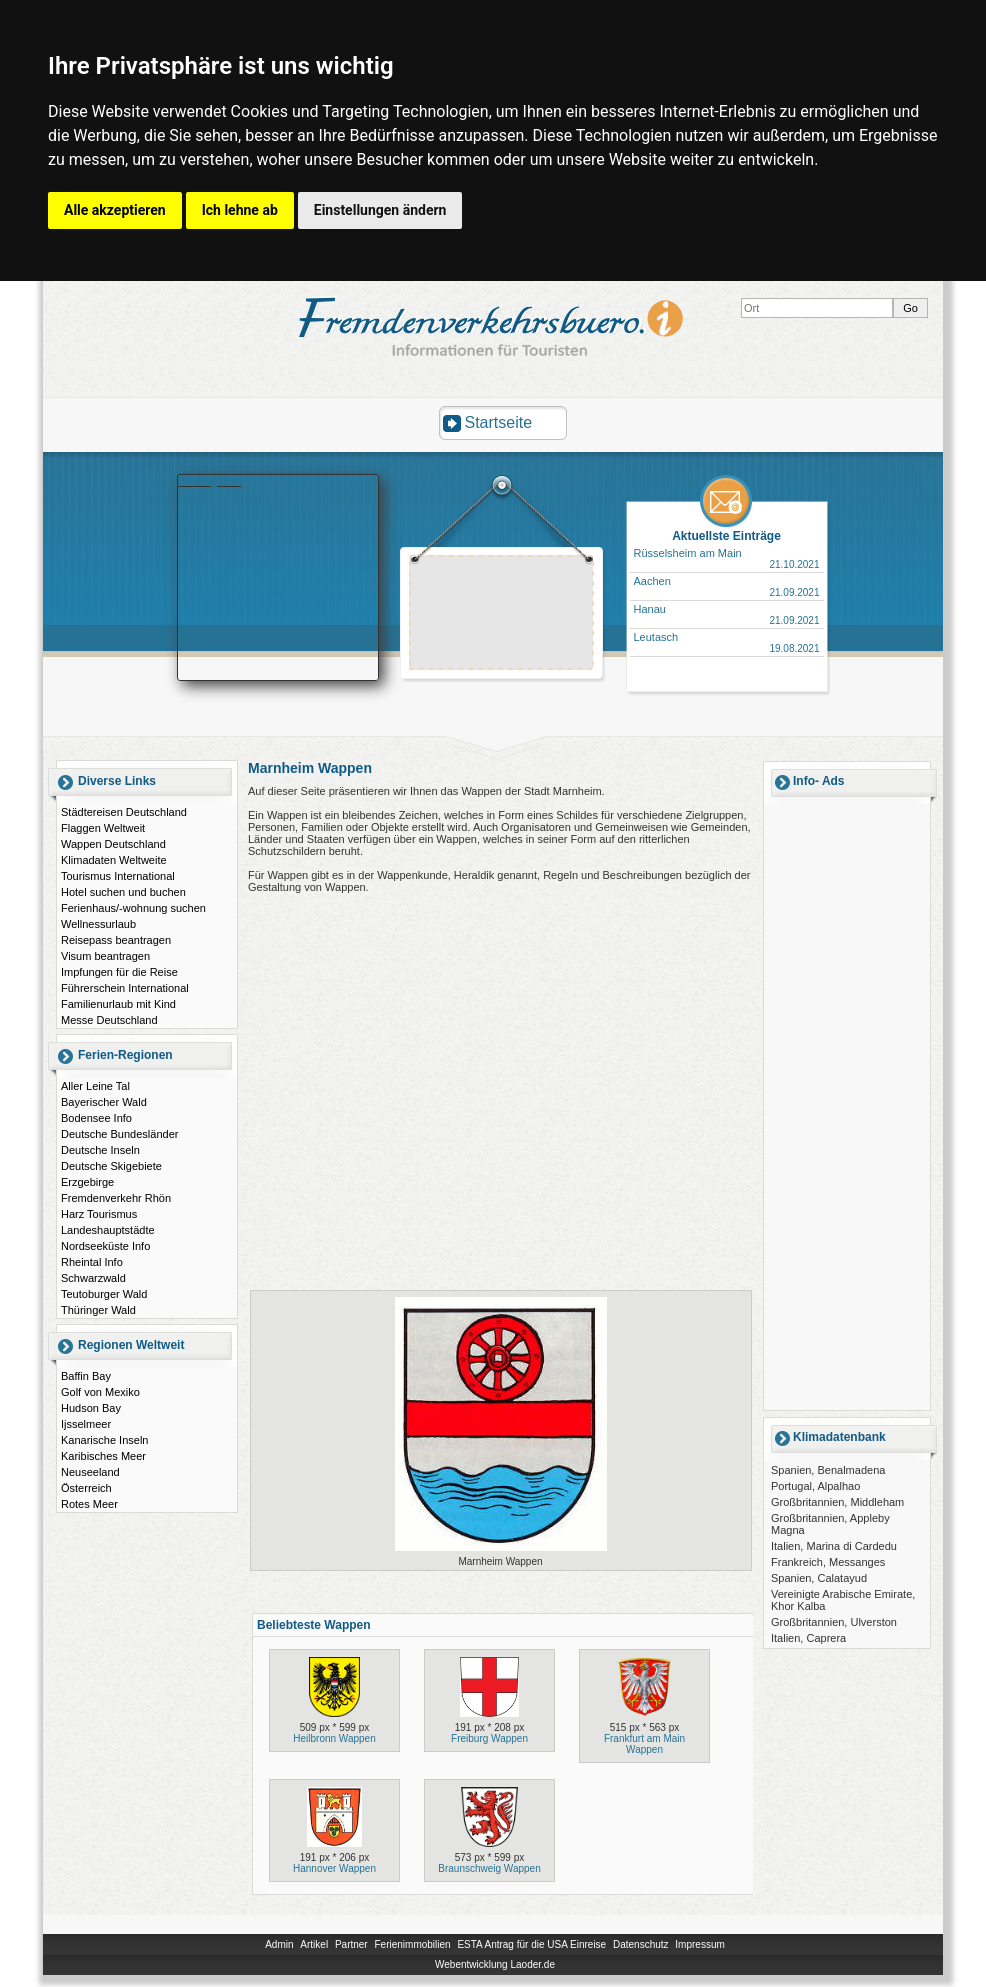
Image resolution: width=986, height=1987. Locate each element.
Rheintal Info (92, 1262)
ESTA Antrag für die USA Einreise (531, 1944)
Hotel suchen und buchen (123, 892)
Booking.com (210, 481)
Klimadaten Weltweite (114, 860)
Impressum (699, 1944)
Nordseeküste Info (105, 1246)
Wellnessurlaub (98, 924)
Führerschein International (125, 988)
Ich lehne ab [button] (240, 210)
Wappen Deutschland (113, 844)
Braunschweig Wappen (489, 1868)
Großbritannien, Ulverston (834, 1622)
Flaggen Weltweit (103, 828)
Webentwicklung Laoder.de (495, 1964)
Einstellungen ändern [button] (380, 210)
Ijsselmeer (86, 1424)
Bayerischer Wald (104, 1102)
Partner (351, 1944)
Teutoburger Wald (104, 1294)
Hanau (650, 609)
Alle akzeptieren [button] (115, 210)
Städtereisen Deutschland (124, 812)
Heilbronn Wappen (334, 1738)
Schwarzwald (93, 1278)
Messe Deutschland (109, 1020)
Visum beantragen (105, 956)
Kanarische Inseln (104, 1440)
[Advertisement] (502, 615)
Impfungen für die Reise (119, 972)
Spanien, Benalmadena (828, 1470)
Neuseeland (90, 1472)
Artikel (314, 1944)
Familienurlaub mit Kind (118, 1004)
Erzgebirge (87, 1182)
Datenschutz (641, 1944)
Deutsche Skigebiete (111, 1166)
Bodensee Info (96, 1118)
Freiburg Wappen (489, 1738)
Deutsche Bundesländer (119, 1134)
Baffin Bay (86, 1376)
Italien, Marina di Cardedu (834, 1546)
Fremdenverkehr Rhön (116, 1198)
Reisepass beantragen (116, 940)
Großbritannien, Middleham (837, 1502)
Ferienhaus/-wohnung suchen (133, 908)
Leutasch (656, 637)
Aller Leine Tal (95, 1086)
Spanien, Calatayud (819, 1578)
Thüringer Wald (98, 1310)
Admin (279, 1944)
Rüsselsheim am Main (688, 553)
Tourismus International (118, 876)
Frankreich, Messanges (828, 1562)
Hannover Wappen (334, 1868)
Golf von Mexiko (100, 1392)
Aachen (652, 581)
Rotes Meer (89, 1504)
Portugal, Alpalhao (815, 1486)
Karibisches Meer (103, 1456)
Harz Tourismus (99, 1214)
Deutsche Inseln (100, 1150)
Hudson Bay (91, 1408)
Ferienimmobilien (412, 1944)
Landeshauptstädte (108, 1230)
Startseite (499, 422)
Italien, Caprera (808, 1638)
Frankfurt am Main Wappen (644, 1744)
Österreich (86, 1488)
